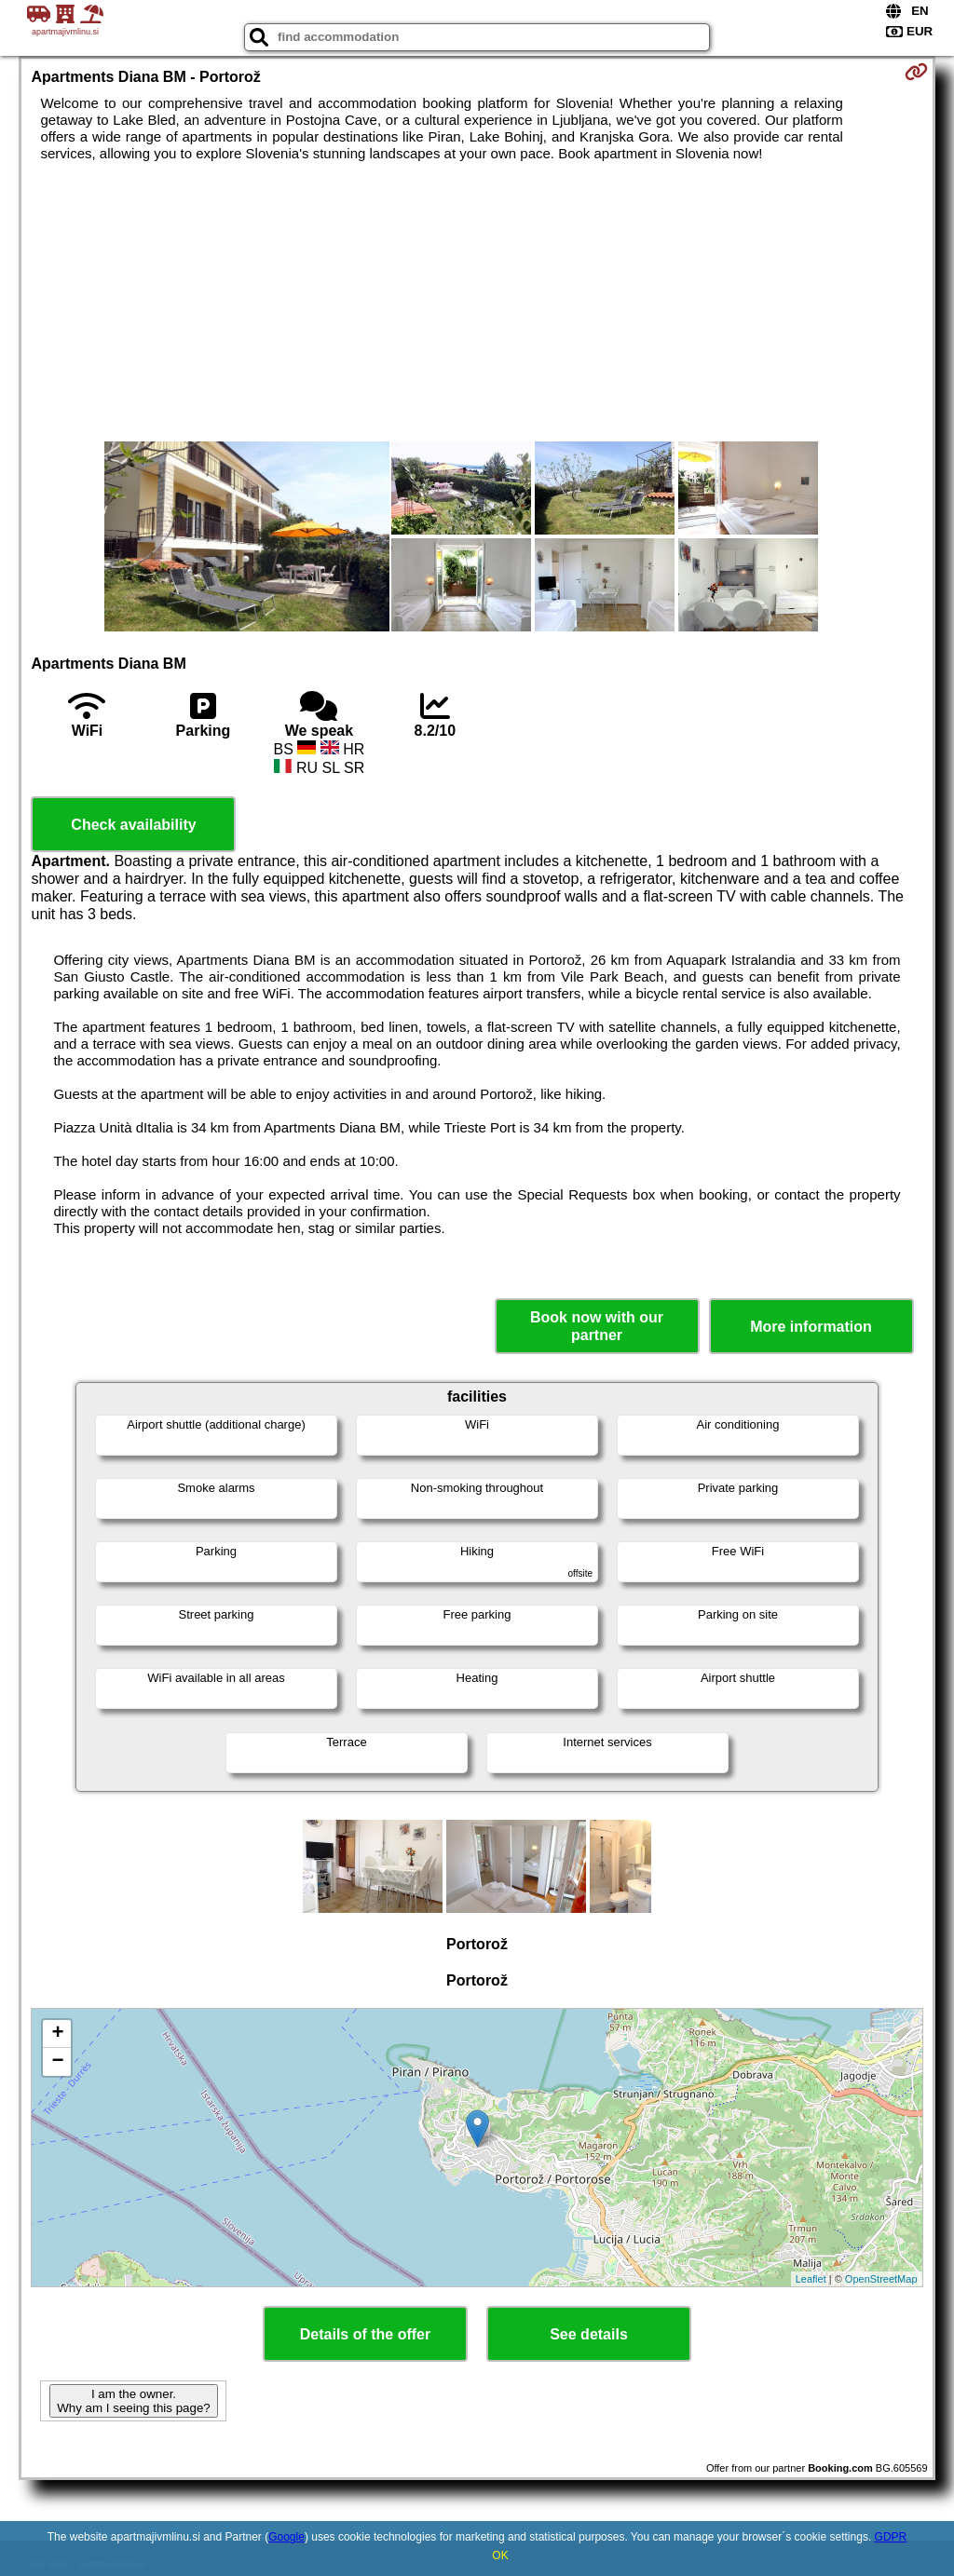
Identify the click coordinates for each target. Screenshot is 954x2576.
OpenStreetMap (881, 2279)
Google (286, 2536)
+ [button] (57, 2034)
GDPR (891, 2536)
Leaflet (811, 2279)
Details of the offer (365, 2334)
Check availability (133, 825)
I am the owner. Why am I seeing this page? (133, 2401)
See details (589, 2334)
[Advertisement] (477, 301)
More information (811, 1327)
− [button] (57, 2062)
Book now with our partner (596, 1326)
